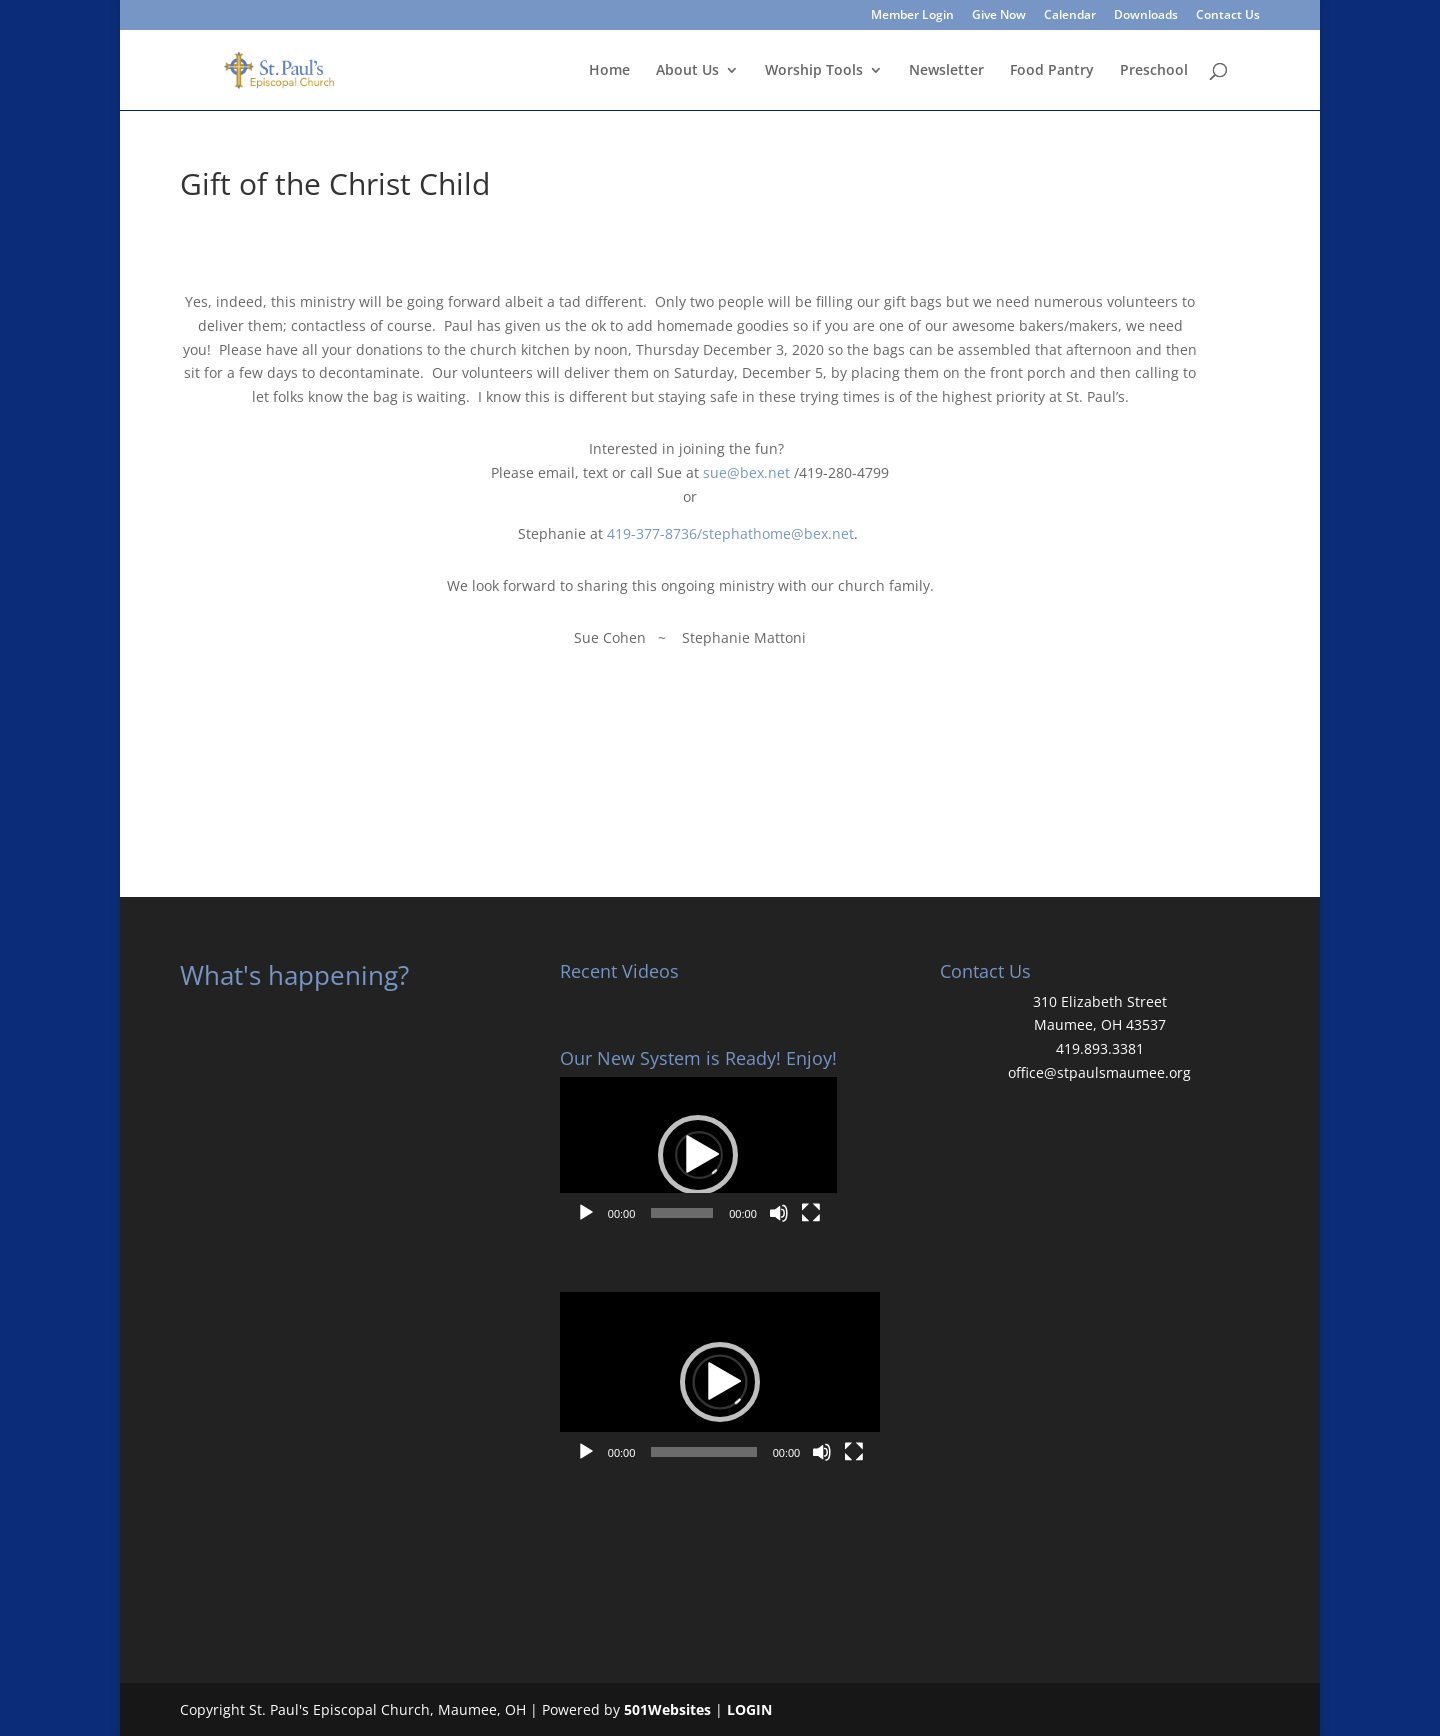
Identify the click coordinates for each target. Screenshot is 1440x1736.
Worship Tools (814, 71)
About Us (687, 71)
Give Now (999, 16)
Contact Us (1228, 16)
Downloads (1146, 16)
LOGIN (749, 1709)
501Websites (667, 1709)
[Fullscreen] (811, 1213)
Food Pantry (1052, 71)
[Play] (586, 1213)
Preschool (1154, 71)
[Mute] (779, 1213)
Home (609, 71)
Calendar (1070, 16)
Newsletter (946, 71)
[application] (698, 1155)
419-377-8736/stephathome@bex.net (730, 533)
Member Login (912, 16)
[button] (698, 1155)
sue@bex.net (746, 472)
